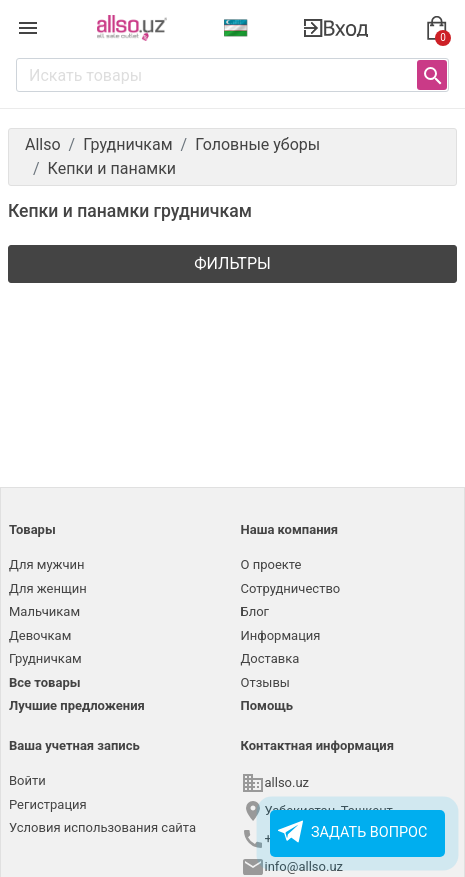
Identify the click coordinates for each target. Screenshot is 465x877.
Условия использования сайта (102, 827)
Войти (27, 780)
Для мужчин (47, 564)
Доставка (270, 658)
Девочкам (40, 635)
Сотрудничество (291, 588)
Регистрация (48, 804)
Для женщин (48, 588)
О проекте (271, 564)
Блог (255, 611)
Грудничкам (45, 658)
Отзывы (265, 682)
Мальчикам (44, 611)
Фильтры (232, 263)
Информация (281, 635)
